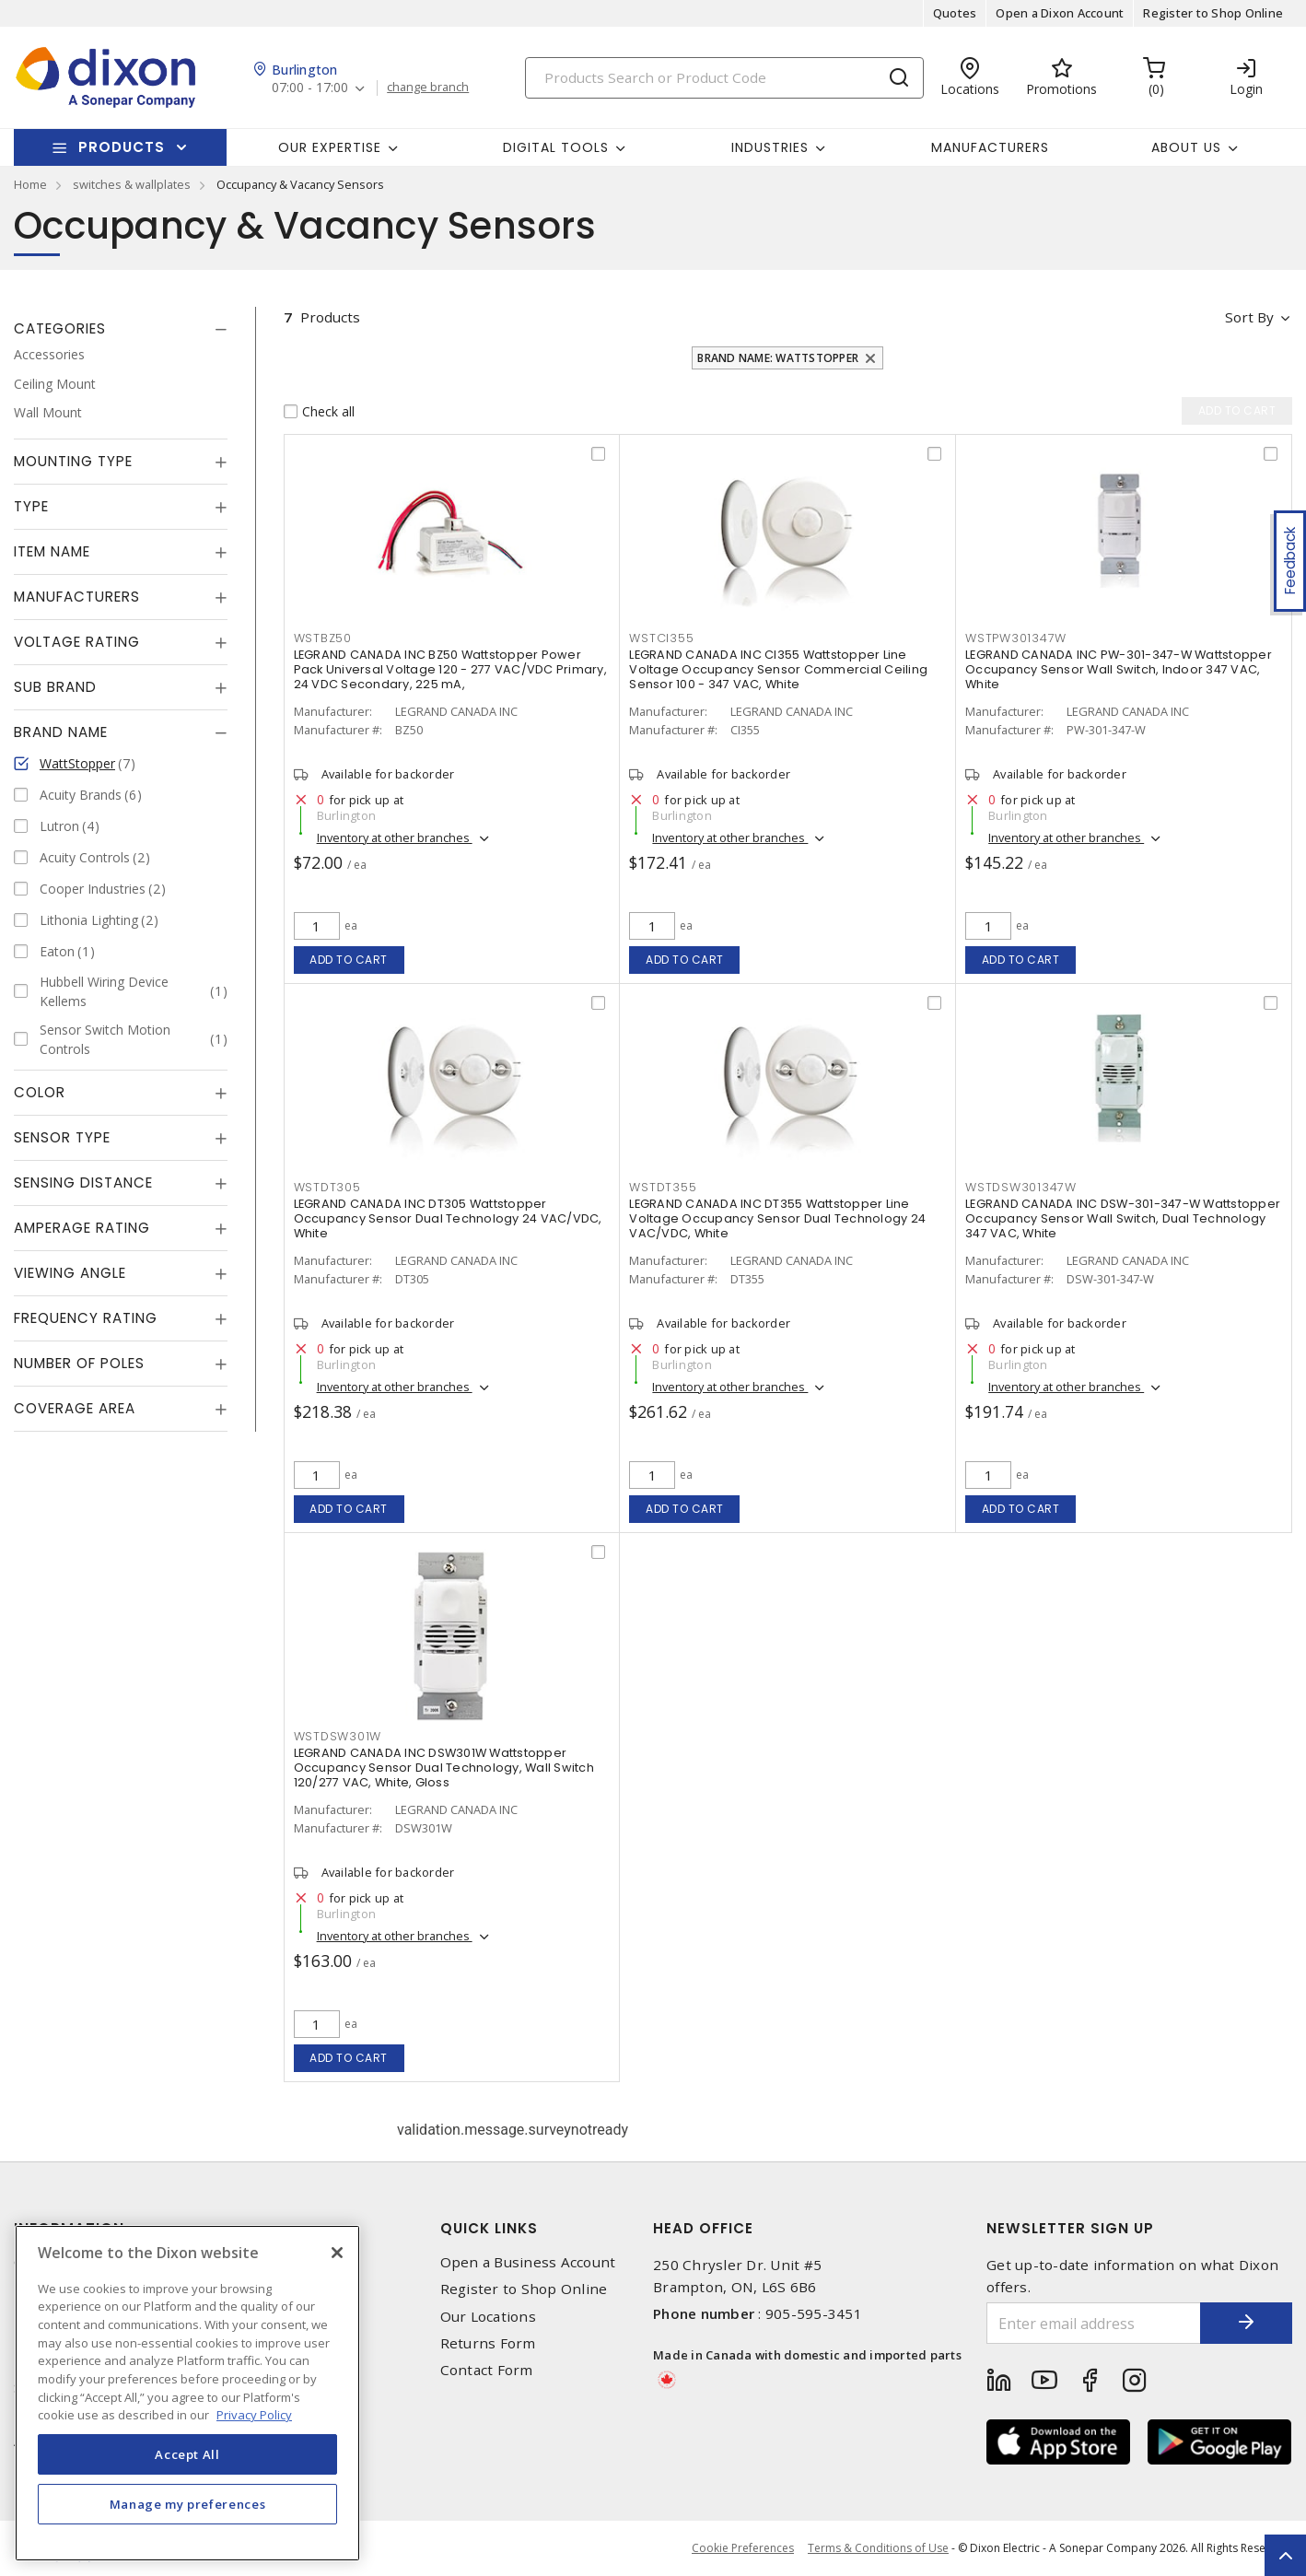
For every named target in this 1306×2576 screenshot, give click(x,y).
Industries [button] (770, 147)
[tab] (120, 329)
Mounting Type (73, 461)
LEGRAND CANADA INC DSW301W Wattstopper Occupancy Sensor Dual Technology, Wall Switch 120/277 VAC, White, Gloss (444, 1767)
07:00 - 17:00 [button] (310, 88)
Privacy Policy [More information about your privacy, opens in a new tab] (254, 2414)
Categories (60, 328)
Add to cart (348, 959)
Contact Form (486, 2370)
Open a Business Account (528, 2262)
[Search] (724, 78)
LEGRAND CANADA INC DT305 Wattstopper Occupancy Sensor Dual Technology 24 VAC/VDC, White (448, 1218)
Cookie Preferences (743, 2548)
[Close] (337, 2252)
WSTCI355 (661, 638)
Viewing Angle (70, 1272)
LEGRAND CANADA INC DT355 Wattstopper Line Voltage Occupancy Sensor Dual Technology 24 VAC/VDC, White (777, 1218)
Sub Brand (55, 687)
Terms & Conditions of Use (878, 2548)
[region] (187, 2393)
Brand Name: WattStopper (777, 358)
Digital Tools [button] (556, 147)
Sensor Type (62, 1137)
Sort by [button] (1249, 317)
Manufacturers (990, 147)
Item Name (52, 551)
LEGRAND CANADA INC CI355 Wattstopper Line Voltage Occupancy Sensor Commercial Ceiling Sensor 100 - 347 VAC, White (778, 669)
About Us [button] (1186, 147)
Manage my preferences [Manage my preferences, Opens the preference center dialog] (188, 2504)
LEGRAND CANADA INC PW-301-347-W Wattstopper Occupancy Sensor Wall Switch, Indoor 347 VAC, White (1118, 669)
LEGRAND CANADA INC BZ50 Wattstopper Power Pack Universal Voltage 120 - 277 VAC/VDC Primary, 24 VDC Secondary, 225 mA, (450, 669)
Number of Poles (79, 1363)
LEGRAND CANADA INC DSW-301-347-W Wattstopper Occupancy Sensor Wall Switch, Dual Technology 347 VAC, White (1122, 1218)
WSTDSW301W (338, 1736)
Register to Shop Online (1213, 13)
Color (39, 1092)
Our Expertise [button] (329, 147)
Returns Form (488, 2343)
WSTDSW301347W (1021, 1187)
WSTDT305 (327, 1187)
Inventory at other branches (394, 837)
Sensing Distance (83, 1182)
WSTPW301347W (1016, 638)
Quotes (955, 13)
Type (31, 506)
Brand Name (61, 732)
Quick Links (489, 2228)
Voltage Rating (77, 641)
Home (30, 184)
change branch (428, 87)
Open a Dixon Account (1060, 13)
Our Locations (488, 2316)
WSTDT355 (662, 1187)
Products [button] (121, 147)
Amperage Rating (82, 1227)
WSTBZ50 (323, 638)
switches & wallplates (132, 184)
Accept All (187, 2454)
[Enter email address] (1093, 2323)
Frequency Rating (85, 1318)
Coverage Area (74, 1408)
